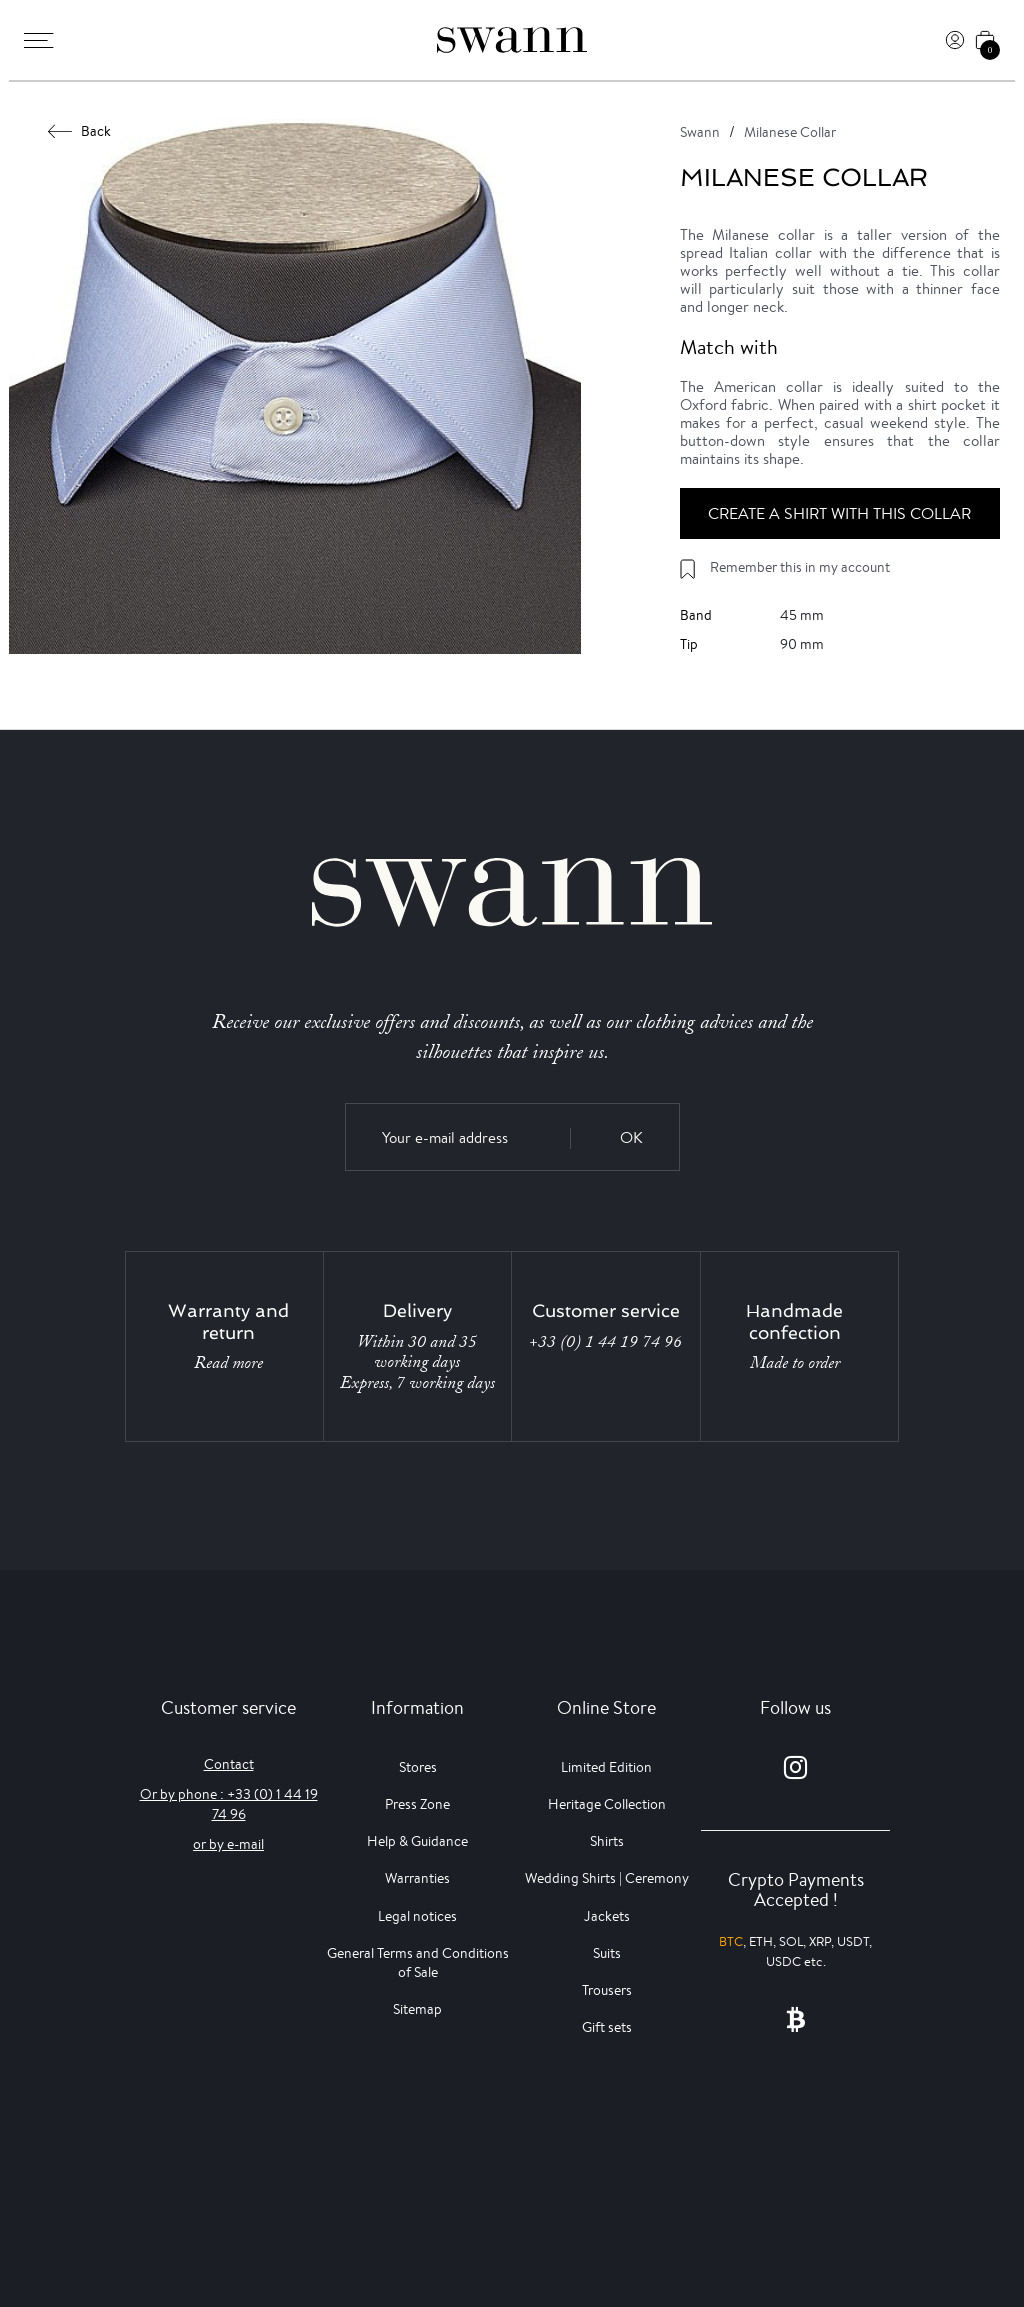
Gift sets (607, 2027)
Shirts (607, 1841)
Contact (229, 1764)
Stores (418, 1767)
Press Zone (417, 1804)
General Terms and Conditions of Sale (418, 1962)
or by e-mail (228, 1844)
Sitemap (417, 2009)
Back (80, 131)
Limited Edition (606, 1767)
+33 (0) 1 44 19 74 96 (605, 1342)
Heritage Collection (607, 1804)
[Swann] (512, 40)
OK (631, 1137)
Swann (700, 132)
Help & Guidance (417, 1841)
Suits (607, 1953)
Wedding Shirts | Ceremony (607, 1878)
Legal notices (417, 1916)
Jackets (607, 1916)
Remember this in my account (800, 567)
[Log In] (955, 40)
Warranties (417, 1878)
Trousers (607, 1990)
